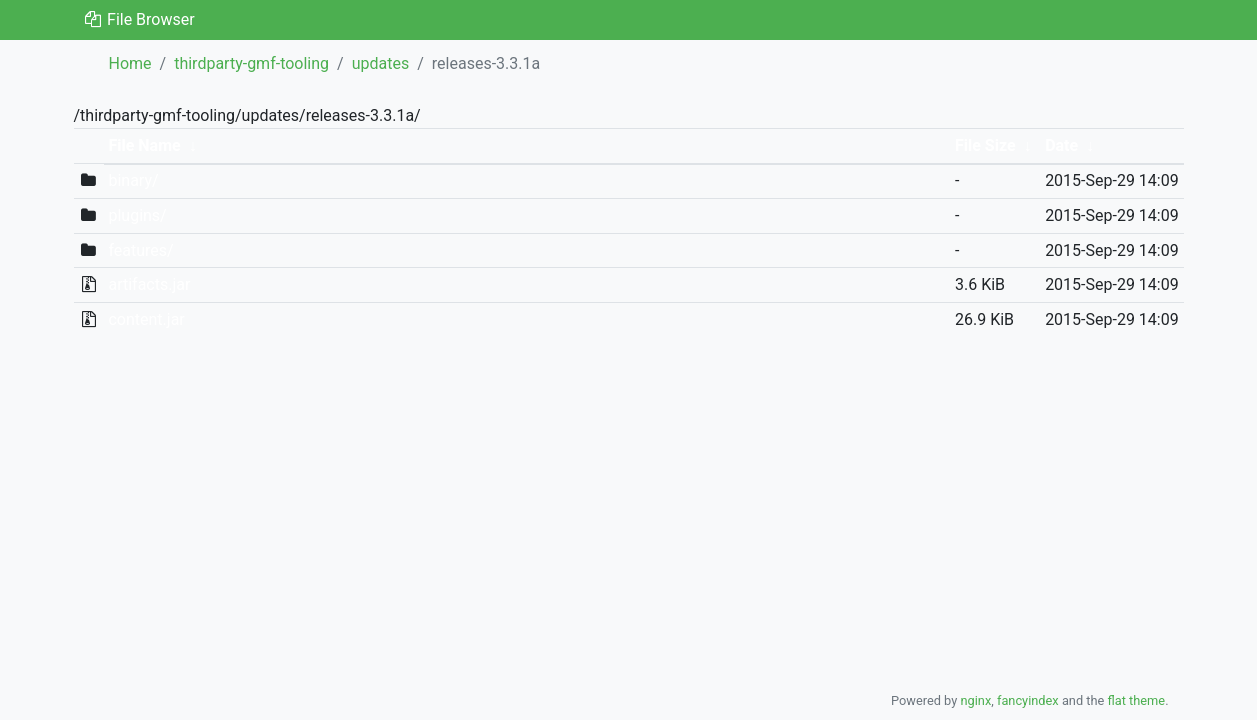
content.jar (146, 319)
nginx (975, 700)
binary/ (133, 180)
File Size (985, 145)
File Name (144, 145)
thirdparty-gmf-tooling (251, 63)
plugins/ (137, 215)
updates (381, 63)
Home (130, 63)
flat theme (1137, 700)
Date (1061, 145)
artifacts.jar (149, 284)
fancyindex (1028, 700)
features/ (140, 250)
